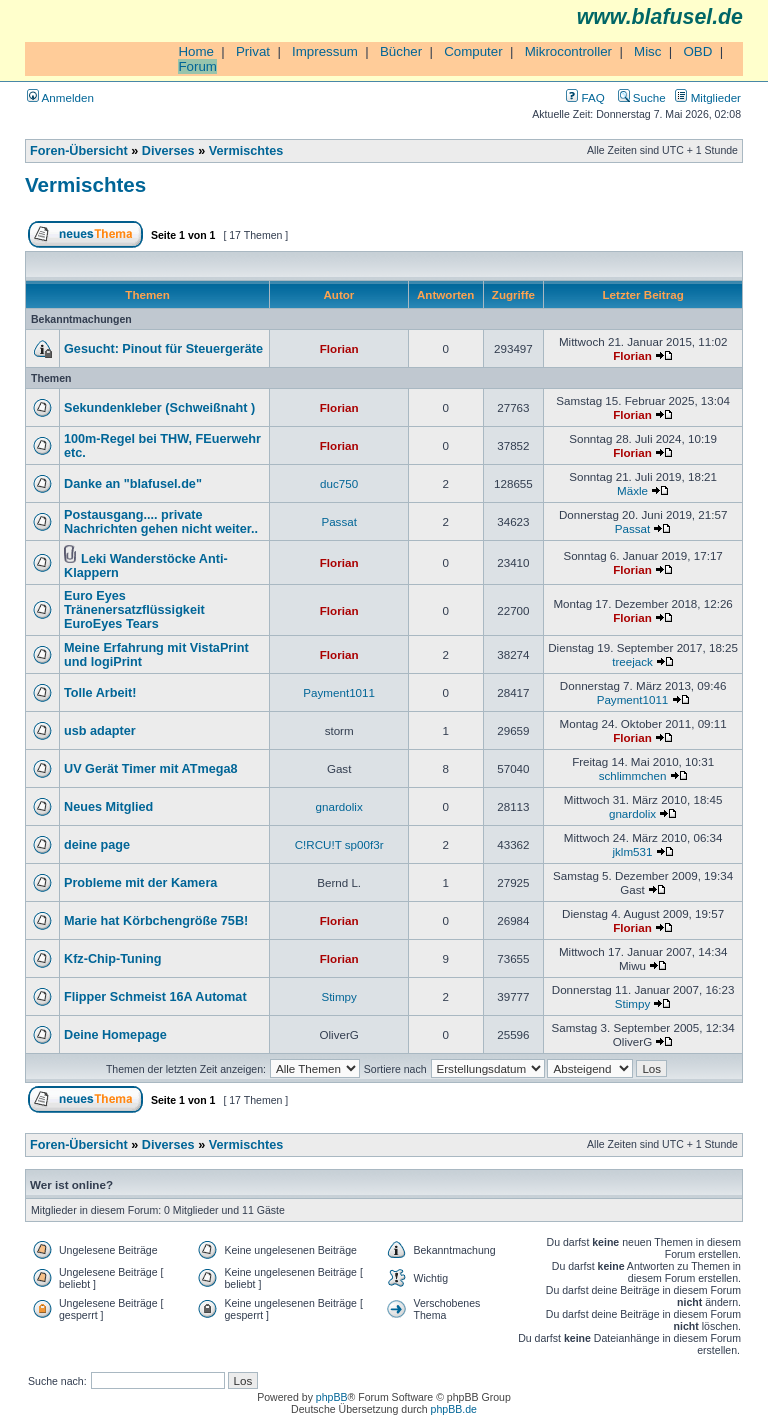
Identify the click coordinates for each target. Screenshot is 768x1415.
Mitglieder (708, 97)
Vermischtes (246, 151)
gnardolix (339, 806)
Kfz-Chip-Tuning (112, 959)
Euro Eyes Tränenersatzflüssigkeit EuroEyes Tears (134, 610)
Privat (253, 51)
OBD (697, 51)
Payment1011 (339, 692)
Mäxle (632, 490)
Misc (647, 51)
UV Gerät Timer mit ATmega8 (151, 769)
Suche (642, 97)
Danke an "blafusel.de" (133, 484)
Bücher (401, 51)
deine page (97, 845)
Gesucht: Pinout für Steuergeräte (163, 349)
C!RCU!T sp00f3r (339, 844)
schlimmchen (633, 775)
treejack (632, 661)
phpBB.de (454, 1409)
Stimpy (338, 996)
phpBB (332, 1397)
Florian (339, 348)
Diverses (168, 151)
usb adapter (100, 731)
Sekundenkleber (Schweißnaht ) (159, 408)
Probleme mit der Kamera (140, 883)
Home (196, 51)
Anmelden (60, 97)
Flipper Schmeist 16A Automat (155, 997)
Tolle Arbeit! (100, 693)
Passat (339, 521)
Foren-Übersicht (79, 151)
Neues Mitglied (108, 807)
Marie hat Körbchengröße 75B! (156, 921)
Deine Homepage (115, 1035)
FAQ (585, 97)
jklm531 (632, 851)
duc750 (339, 483)
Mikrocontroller (568, 51)
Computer (473, 51)
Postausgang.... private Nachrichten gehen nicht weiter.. (161, 522)
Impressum (325, 51)
